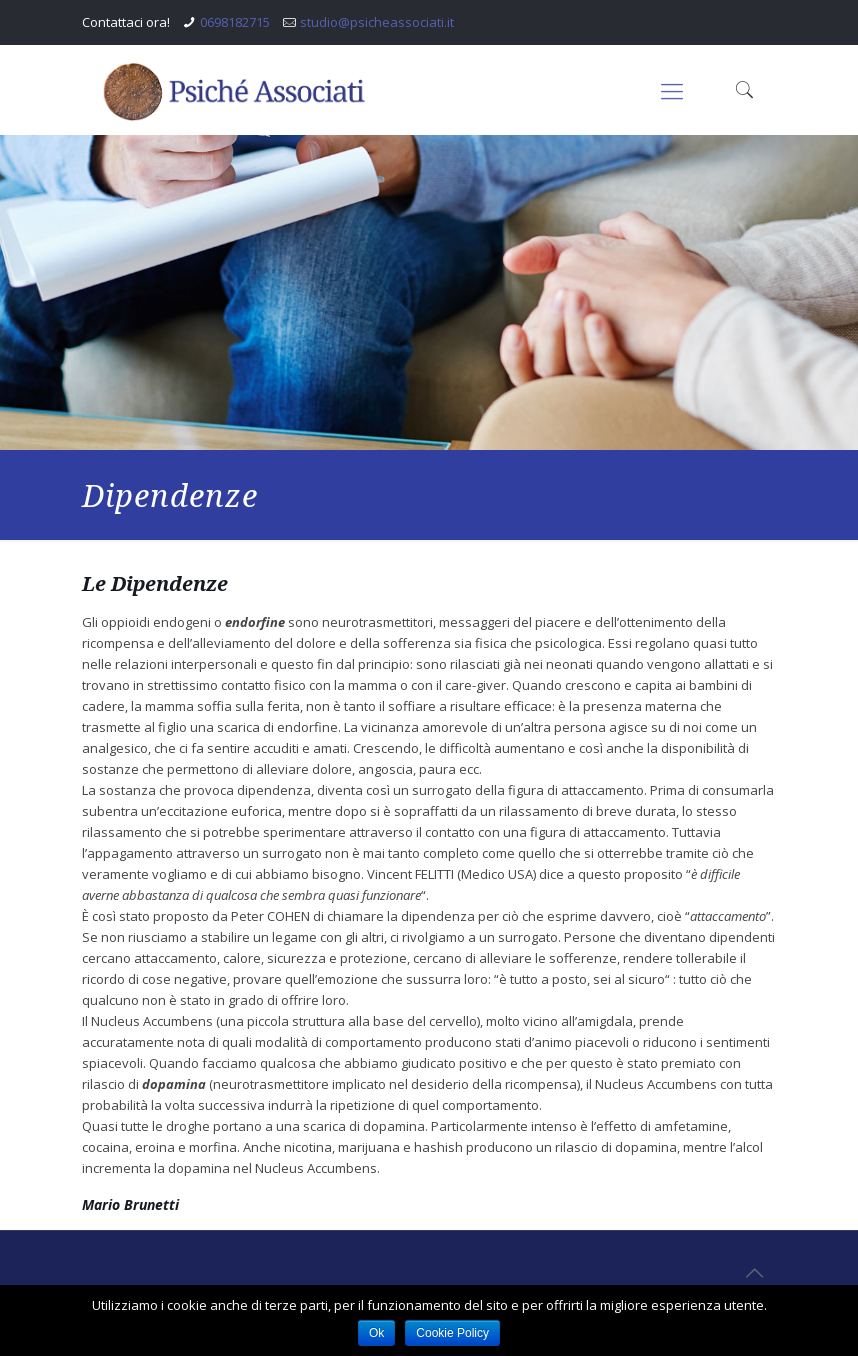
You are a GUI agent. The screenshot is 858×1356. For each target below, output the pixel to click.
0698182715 (235, 22)
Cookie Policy (452, 1333)
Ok (376, 1333)
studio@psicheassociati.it (377, 22)
